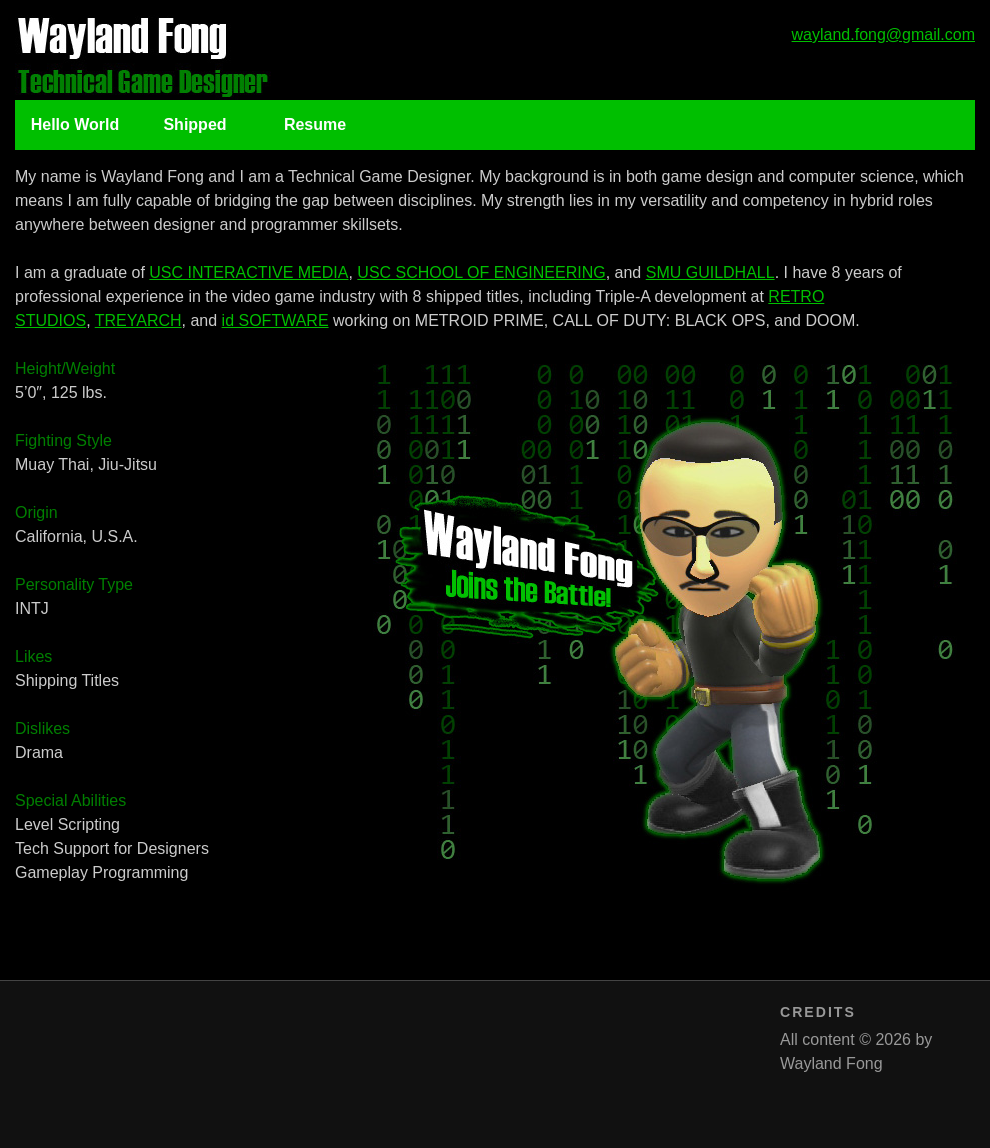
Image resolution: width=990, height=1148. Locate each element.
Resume (315, 124)
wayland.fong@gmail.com (883, 34)
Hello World (75, 124)
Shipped (194, 124)
